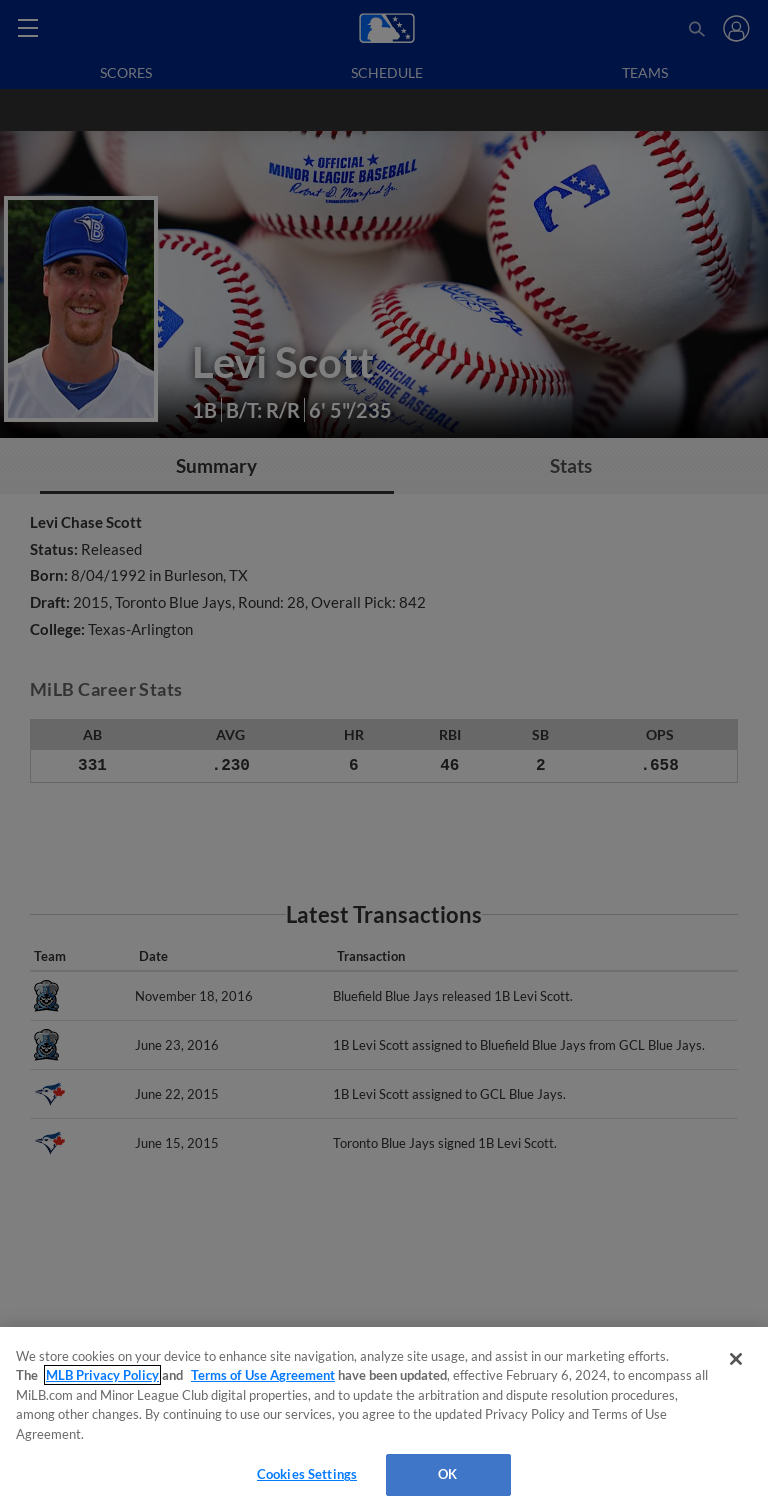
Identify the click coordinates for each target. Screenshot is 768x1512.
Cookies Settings (307, 1474)
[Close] (736, 1359)
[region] (384, 1419)
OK (447, 1474)
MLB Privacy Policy (102, 1375)
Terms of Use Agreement (263, 1375)
